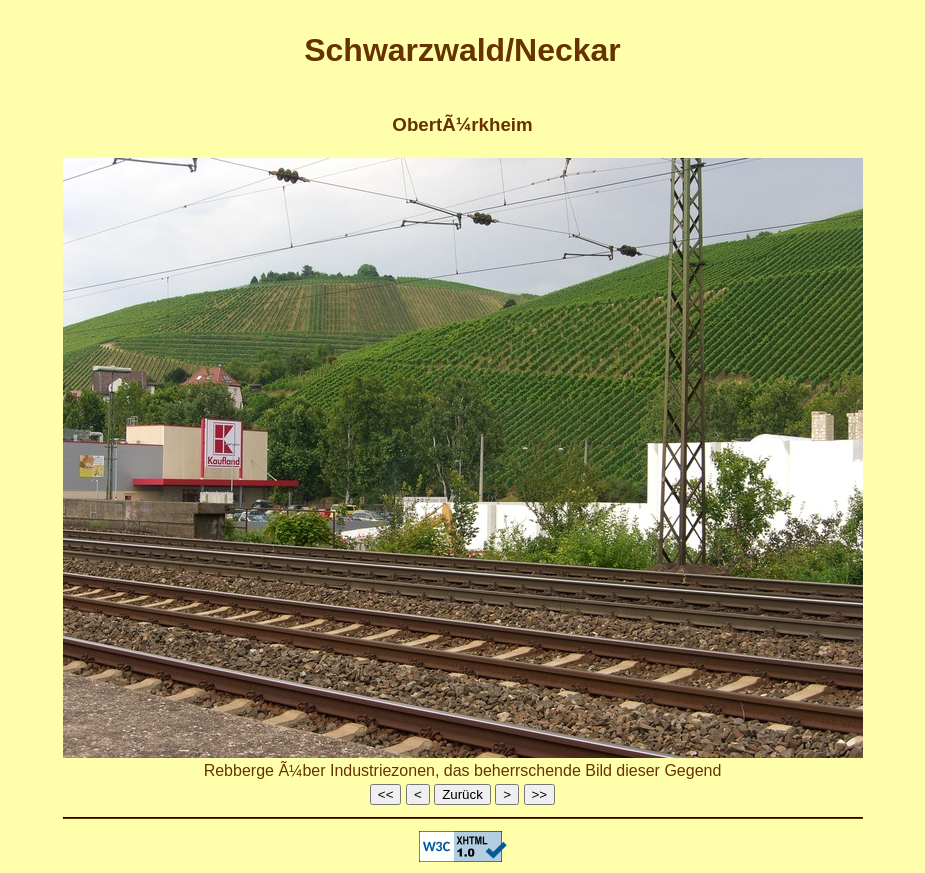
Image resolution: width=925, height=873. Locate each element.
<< (386, 794)
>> (540, 794)
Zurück (462, 794)
